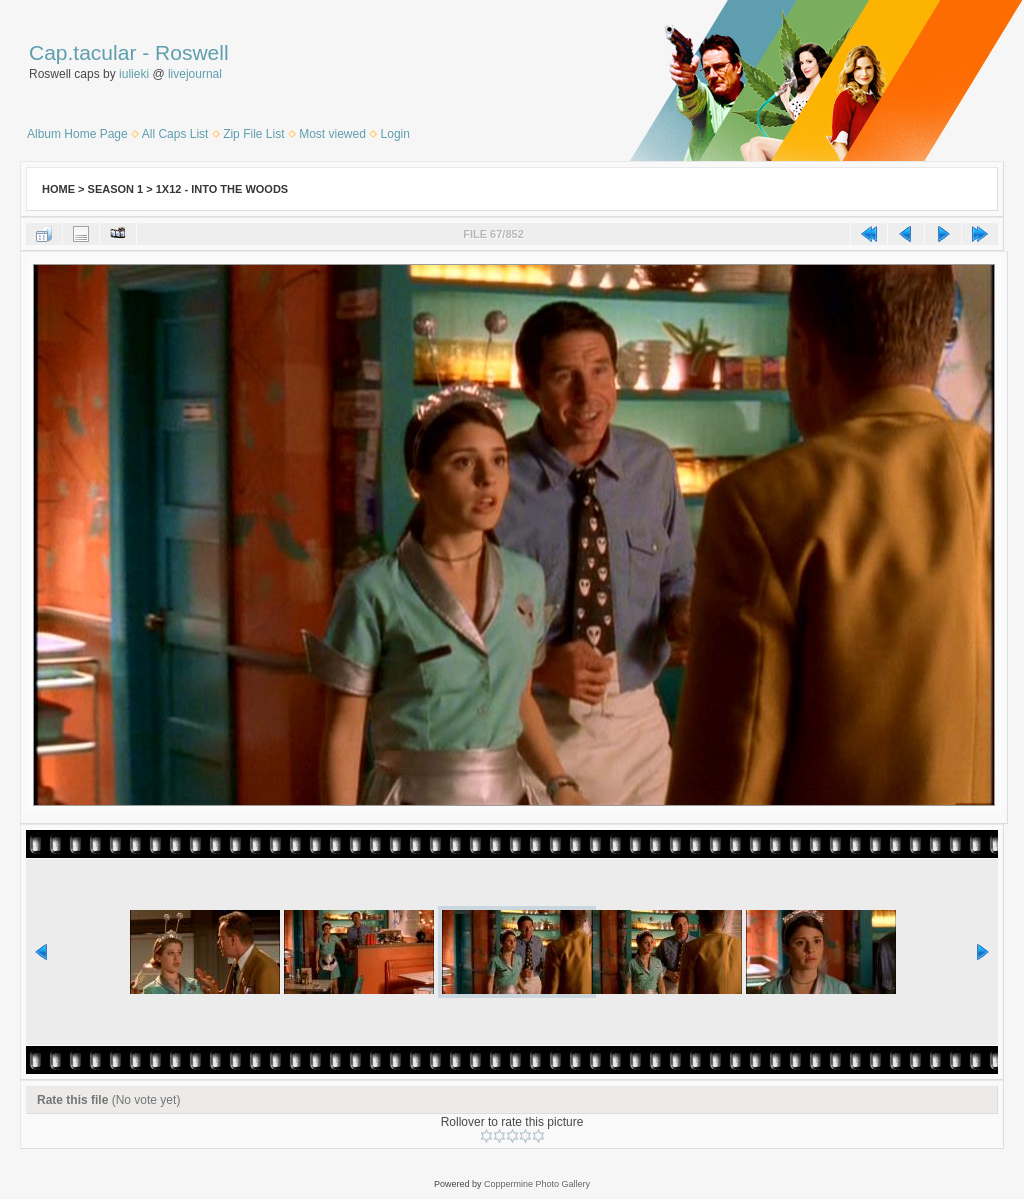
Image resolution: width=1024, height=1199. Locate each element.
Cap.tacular (82, 52)
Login (395, 134)
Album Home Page (77, 134)
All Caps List (175, 134)
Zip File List (253, 134)
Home (58, 189)
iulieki (134, 74)
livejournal (195, 74)
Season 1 (116, 189)
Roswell (192, 52)
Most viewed (332, 134)
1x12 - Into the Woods (222, 189)
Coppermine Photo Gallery (537, 1184)
